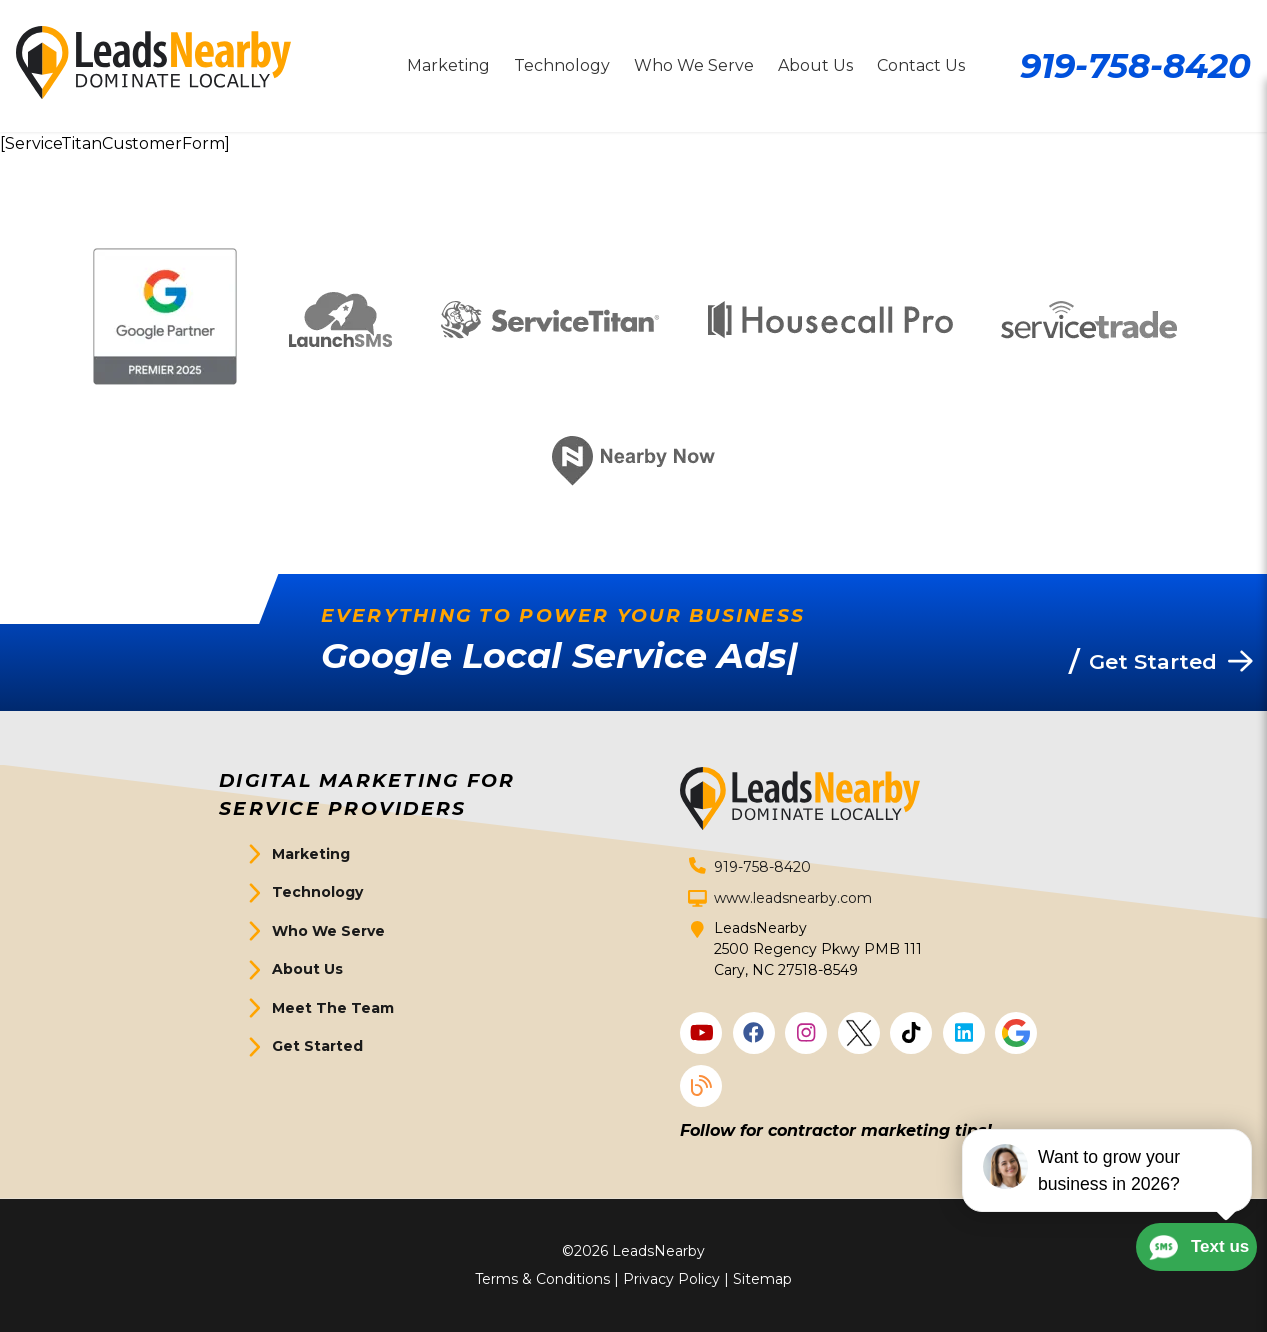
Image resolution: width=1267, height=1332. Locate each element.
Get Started (317, 1046)
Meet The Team (333, 1008)
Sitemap (762, 1279)
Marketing (448, 65)
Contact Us (921, 65)
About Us (815, 65)
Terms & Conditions (542, 1279)
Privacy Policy (671, 1279)
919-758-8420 (1135, 65)
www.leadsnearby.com (793, 898)
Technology (562, 65)
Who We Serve (694, 65)
